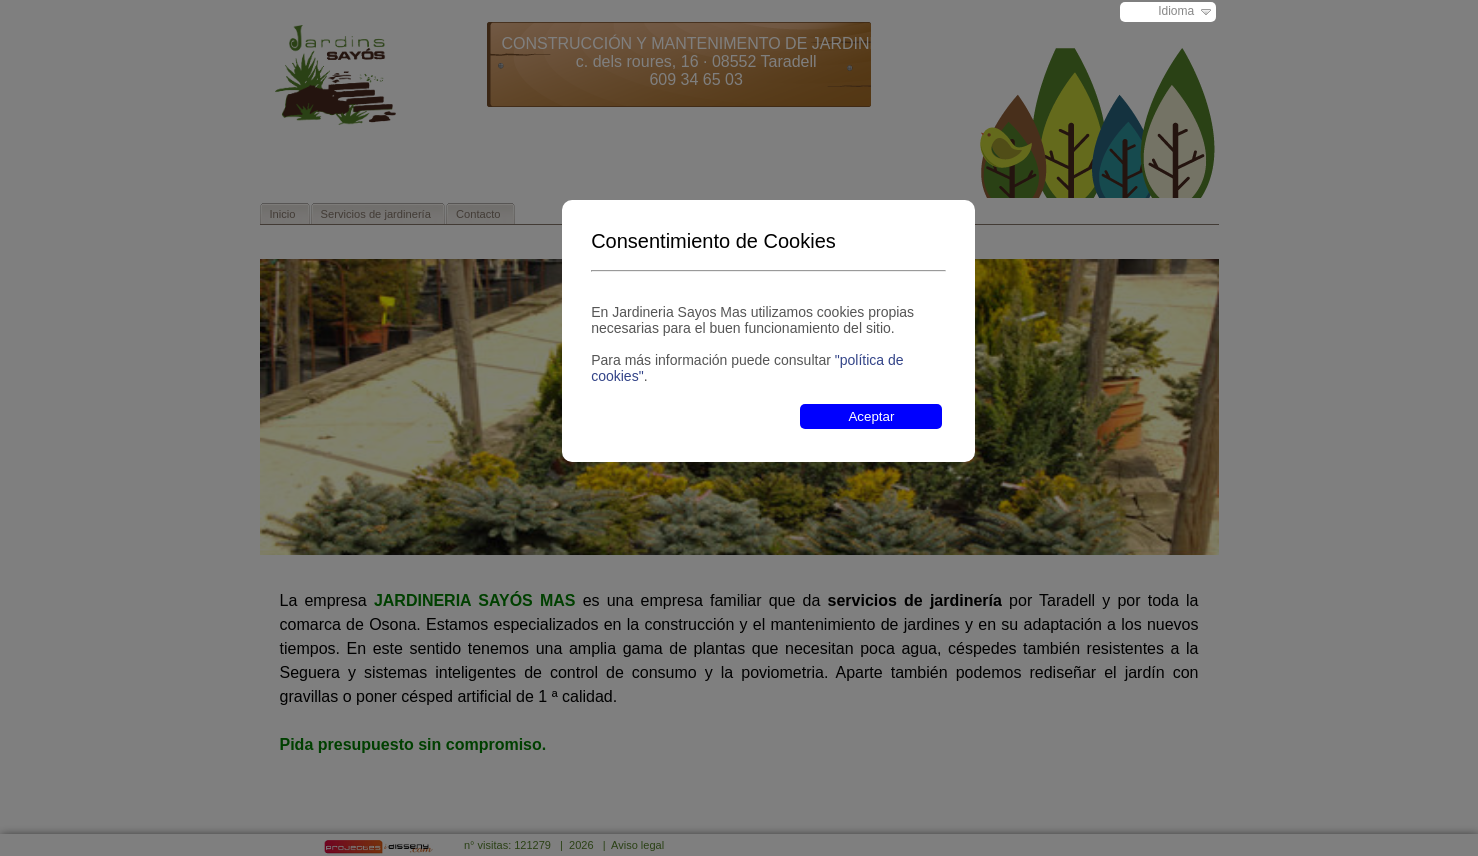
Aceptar (871, 416)
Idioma (1176, 11)
